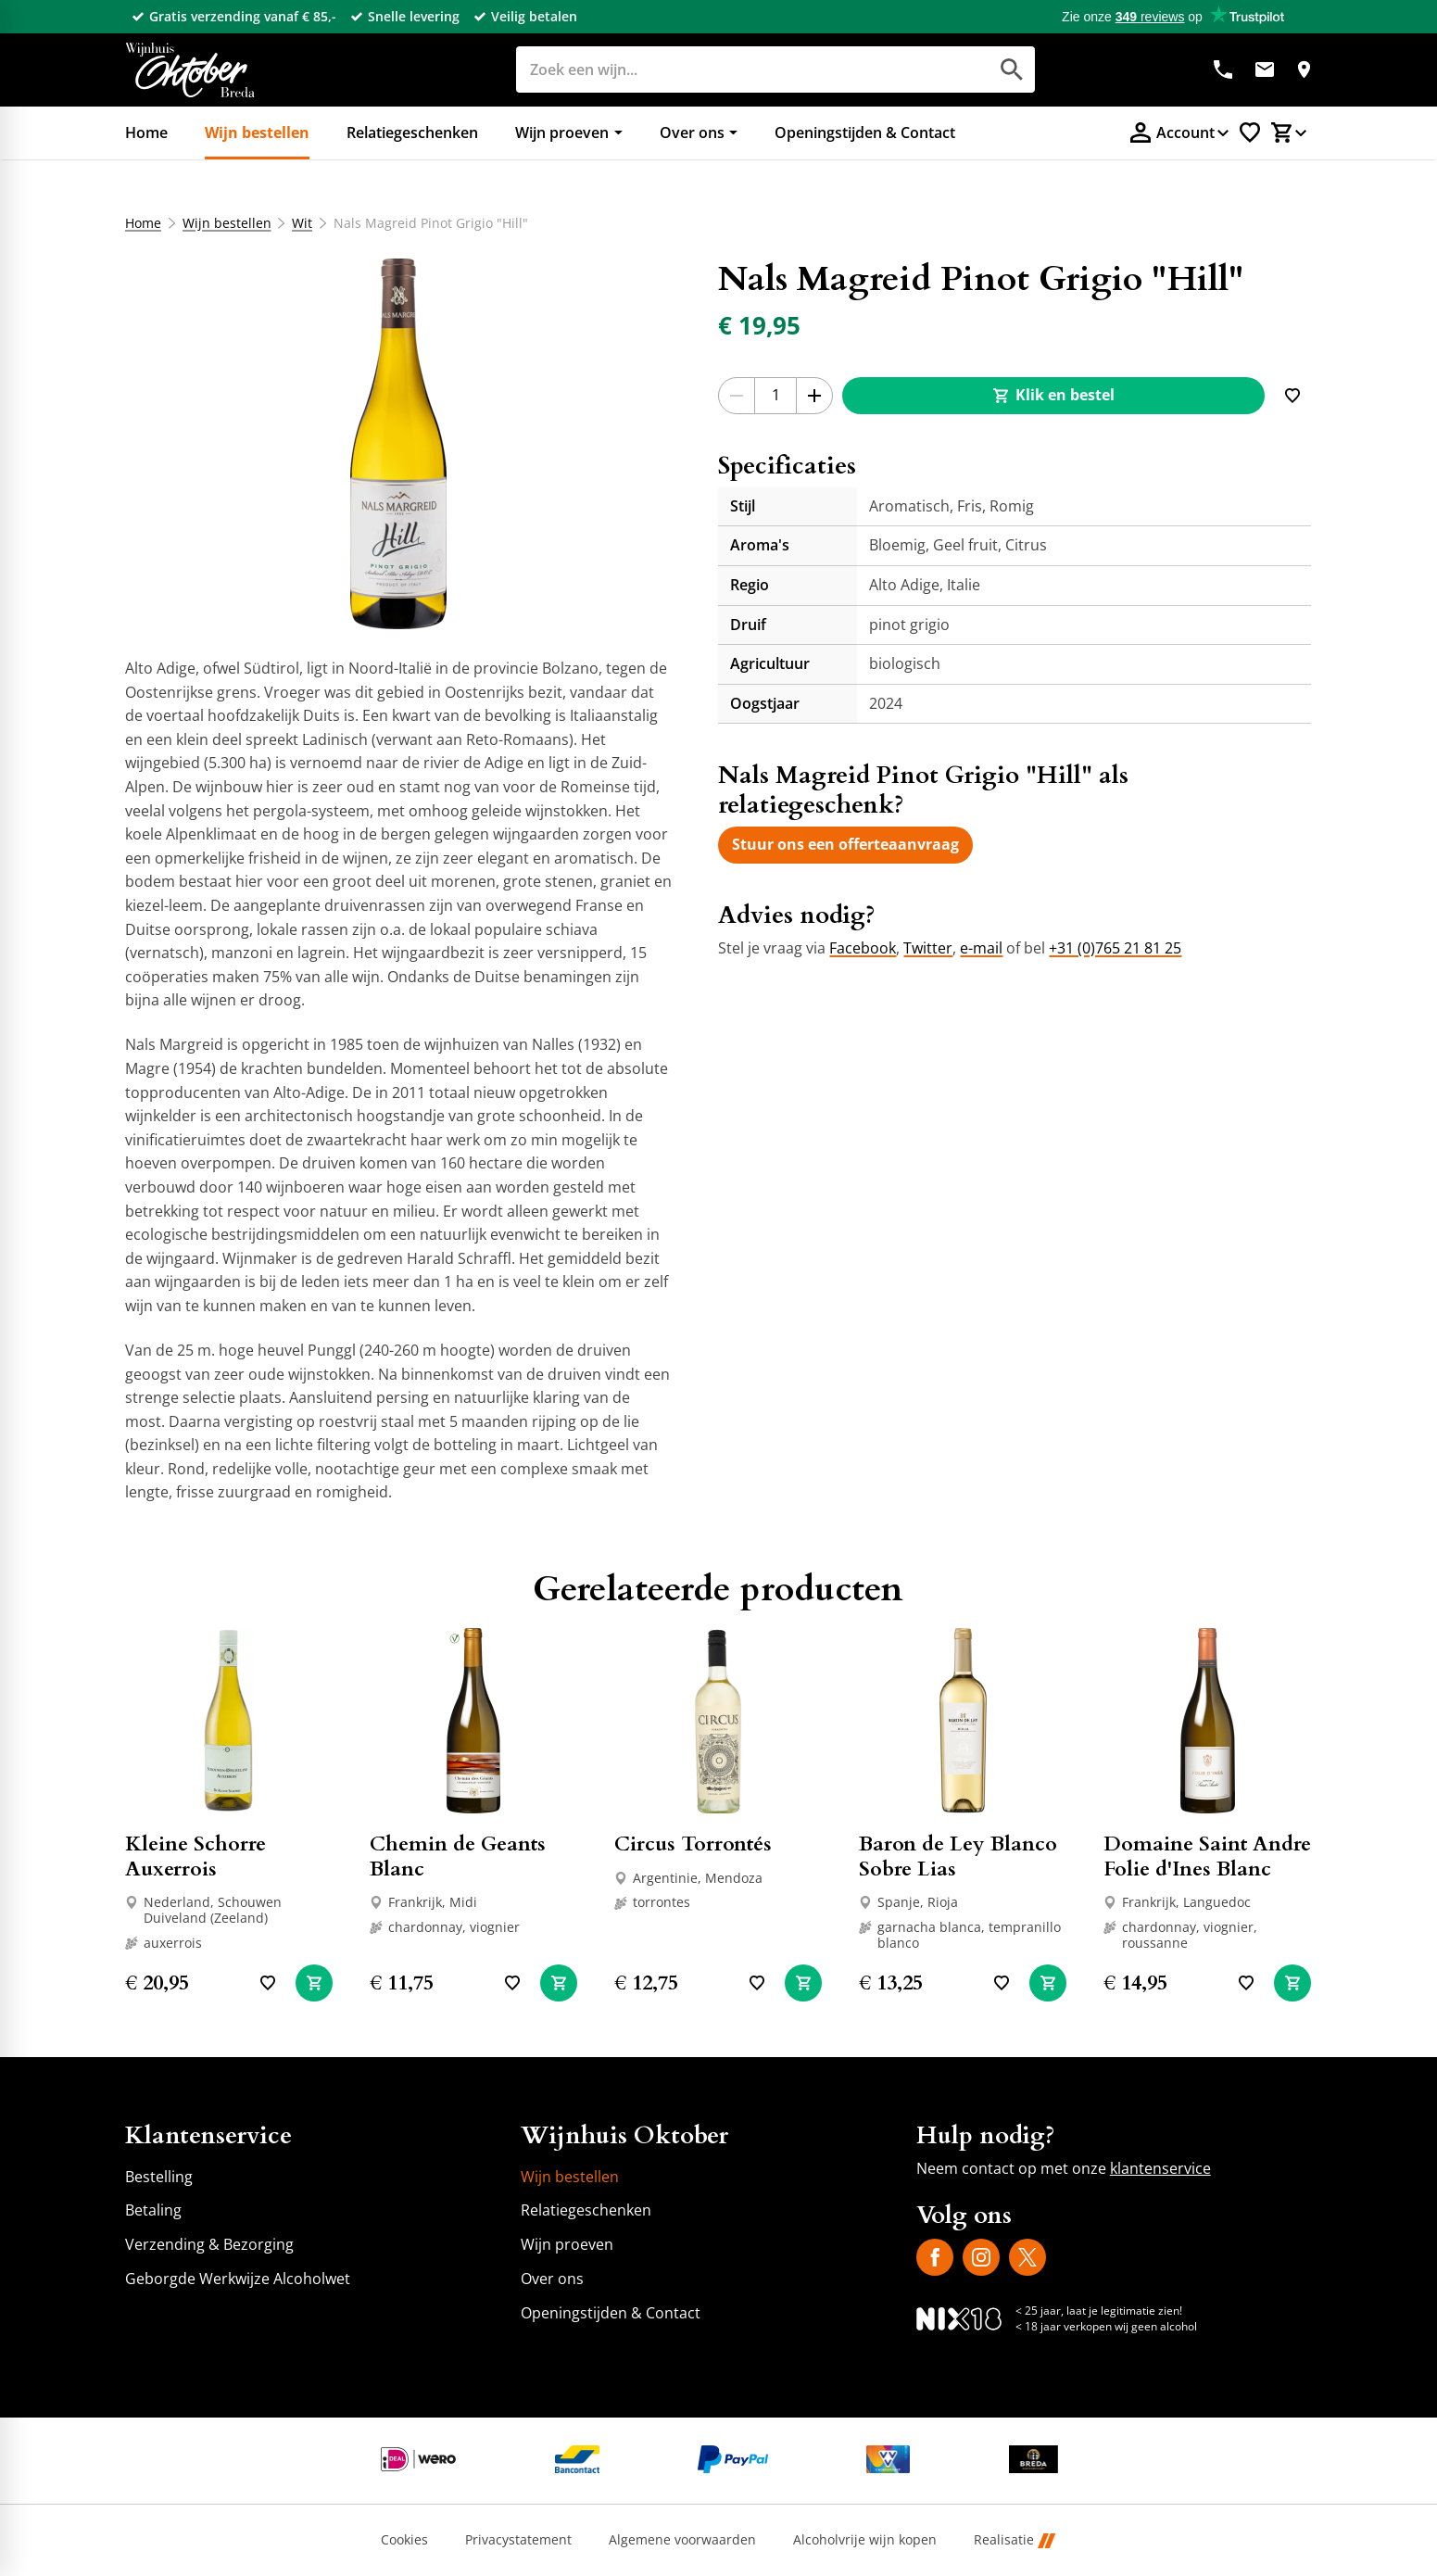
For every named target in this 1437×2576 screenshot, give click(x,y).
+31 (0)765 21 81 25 (1115, 948)
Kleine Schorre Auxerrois (195, 1856)
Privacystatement (518, 2540)
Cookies (404, 2540)
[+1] (814, 395)
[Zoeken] (731, 69)
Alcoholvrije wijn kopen (865, 2540)
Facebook (862, 948)
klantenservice (1160, 2168)
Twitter (927, 948)
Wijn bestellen (227, 223)
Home (143, 223)
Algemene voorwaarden (682, 2540)
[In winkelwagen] (314, 1982)
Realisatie (1014, 2540)
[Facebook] (934, 2257)
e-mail (981, 948)
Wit (303, 223)
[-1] (736, 395)
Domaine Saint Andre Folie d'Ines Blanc (1207, 1856)
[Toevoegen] (1292, 395)
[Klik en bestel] (1053, 395)
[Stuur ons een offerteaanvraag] (845, 845)
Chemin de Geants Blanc (458, 1856)
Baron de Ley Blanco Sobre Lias (958, 1856)
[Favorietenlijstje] (1250, 132)
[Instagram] (981, 2257)
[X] (1027, 2257)
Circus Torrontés (693, 1844)
